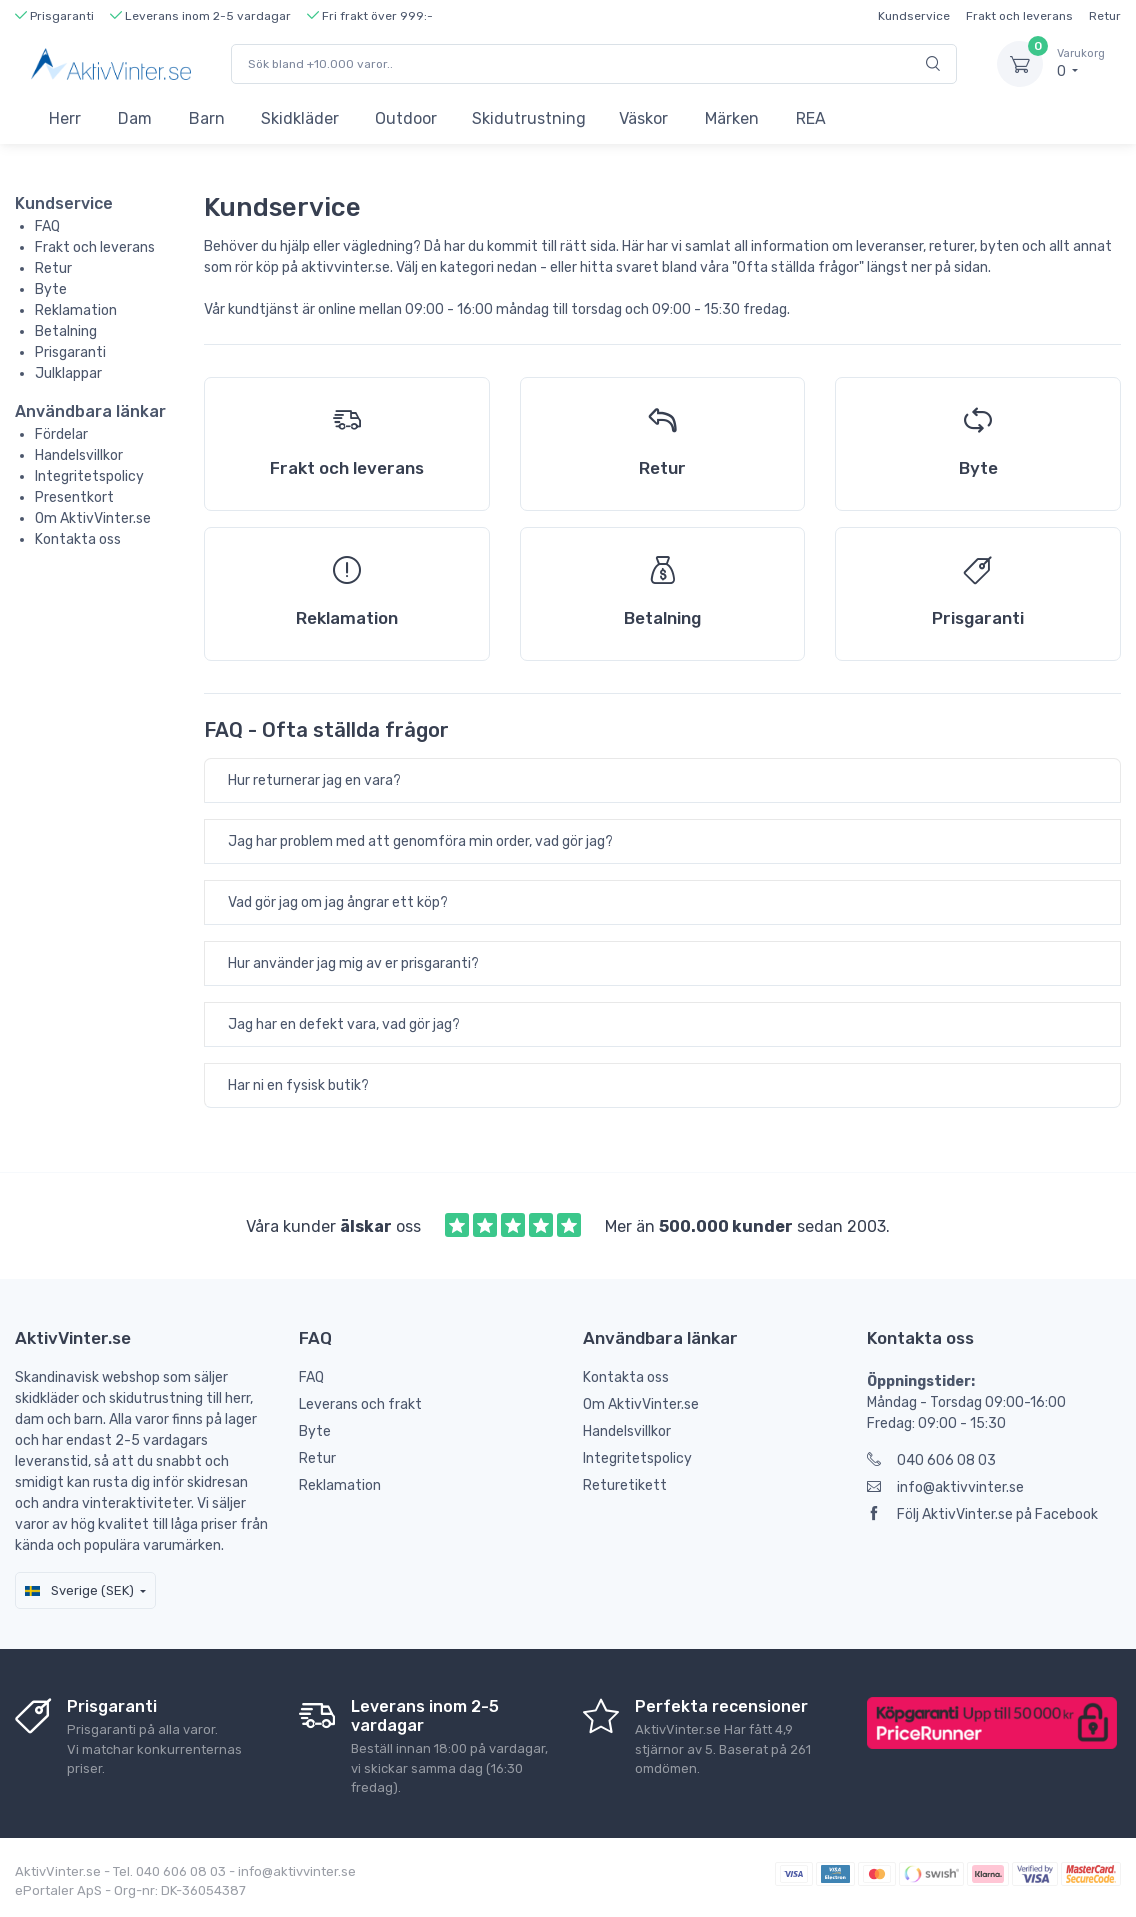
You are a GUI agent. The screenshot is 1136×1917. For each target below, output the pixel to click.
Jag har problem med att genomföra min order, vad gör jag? (420, 841)
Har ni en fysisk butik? (298, 1085)
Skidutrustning (529, 118)
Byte (51, 289)
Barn (207, 118)
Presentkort (74, 497)
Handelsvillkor (79, 455)
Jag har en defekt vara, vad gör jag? (344, 1024)
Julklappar (68, 373)
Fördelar (61, 434)
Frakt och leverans (1019, 16)
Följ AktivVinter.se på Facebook (982, 1514)
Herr (65, 118)
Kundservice (914, 16)
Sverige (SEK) (79, 1590)
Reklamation (76, 310)
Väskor (643, 118)
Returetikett (625, 1485)
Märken (732, 118)
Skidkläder (300, 118)
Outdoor (406, 118)
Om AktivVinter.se (93, 518)
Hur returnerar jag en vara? (314, 780)
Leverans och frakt (360, 1404)
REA (811, 118)
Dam (135, 118)
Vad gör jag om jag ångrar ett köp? (338, 902)
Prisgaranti (70, 352)
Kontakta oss (78, 539)
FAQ (47, 226)
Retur (1105, 16)
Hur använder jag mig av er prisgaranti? (353, 963)
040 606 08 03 (931, 1460)
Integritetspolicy (89, 476)
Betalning (66, 331)
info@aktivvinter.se (945, 1487)
